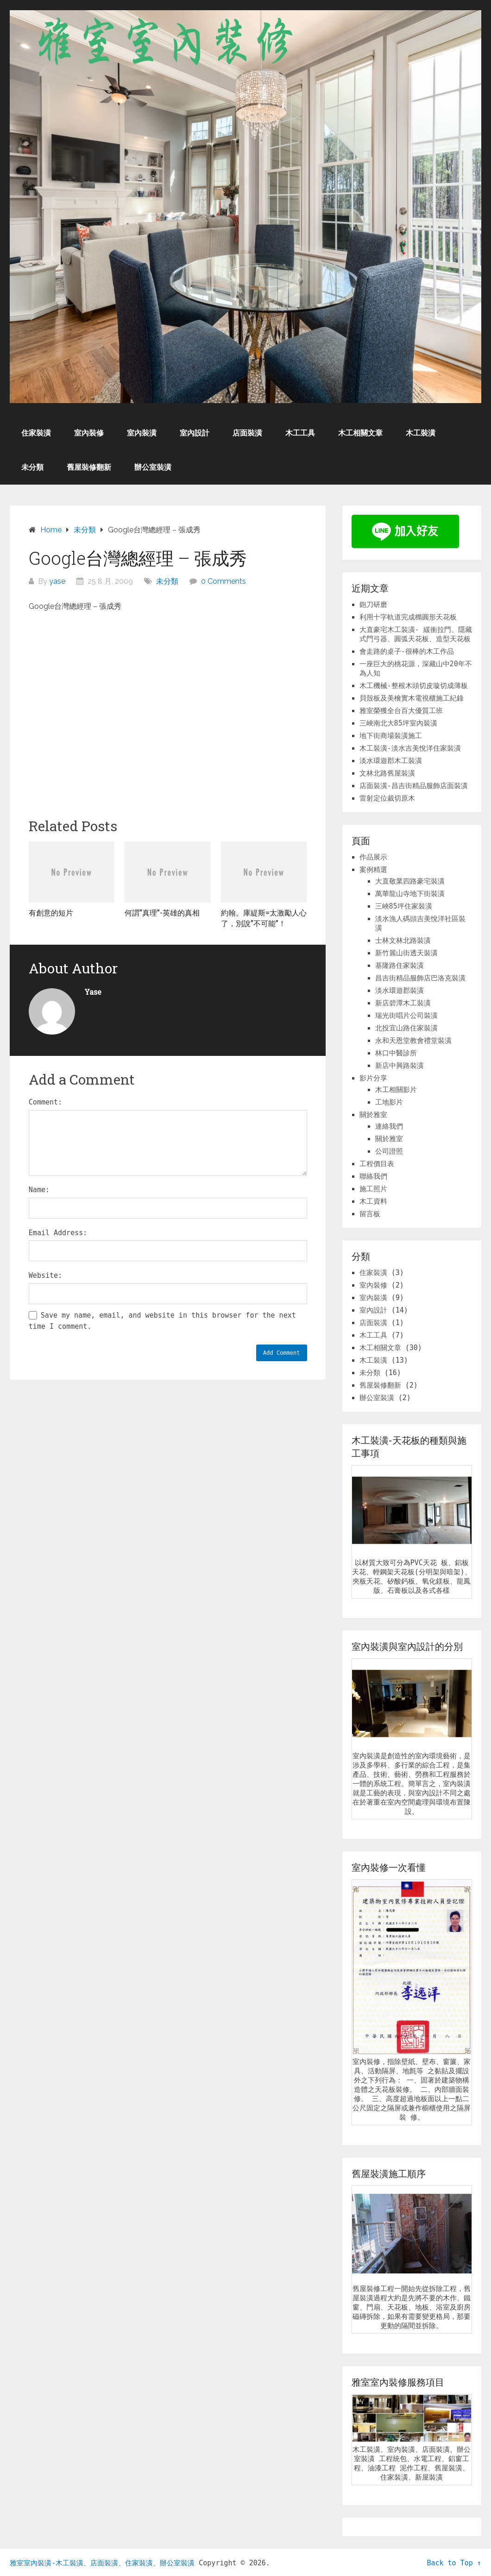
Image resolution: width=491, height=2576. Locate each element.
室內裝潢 (142, 433)
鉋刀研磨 (373, 604)
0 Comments (223, 581)
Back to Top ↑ (454, 2563)
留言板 (369, 1214)
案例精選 (373, 869)
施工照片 (373, 1189)
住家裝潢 (36, 433)
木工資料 (373, 1201)
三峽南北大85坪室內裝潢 (398, 723)
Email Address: (58, 1233)
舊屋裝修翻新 (89, 467)
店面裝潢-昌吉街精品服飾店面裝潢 (413, 786)
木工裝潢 (420, 433)
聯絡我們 (373, 1176)
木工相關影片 (396, 1090)
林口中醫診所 (396, 1053)
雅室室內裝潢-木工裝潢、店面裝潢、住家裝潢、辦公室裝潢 (102, 2563)
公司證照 (389, 1151)
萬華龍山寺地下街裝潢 (410, 894)
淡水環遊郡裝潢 (399, 990)
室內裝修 (89, 433)
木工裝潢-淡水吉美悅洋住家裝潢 (410, 748)
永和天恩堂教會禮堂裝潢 (413, 1040)
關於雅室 (373, 1115)
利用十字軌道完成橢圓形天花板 (408, 617)
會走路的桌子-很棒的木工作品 (406, 651)
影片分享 (373, 1078)
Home (51, 529)
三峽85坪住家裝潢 (403, 906)
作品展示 (373, 857)
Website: (45, 1275)
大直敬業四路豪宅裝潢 (410, 881)
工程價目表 (376, 1164)
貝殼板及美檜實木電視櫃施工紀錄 (411, 698)
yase (57, 581)
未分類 (32, 467)
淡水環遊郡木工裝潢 (390, 761)
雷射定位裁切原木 (387, 798)
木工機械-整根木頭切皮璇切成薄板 (413, 686)
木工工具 (300, 433)
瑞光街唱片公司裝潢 (406, 1015)
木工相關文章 (360, 433)
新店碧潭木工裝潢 (403, 1003)
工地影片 (389, 1102)
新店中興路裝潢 (399, 1065)
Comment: (45, 1102)
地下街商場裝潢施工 (390, 736)
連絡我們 (389, 1126)
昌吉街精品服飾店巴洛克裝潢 (420, 978)
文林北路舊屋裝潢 (387, 773)
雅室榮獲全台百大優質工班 (401, 711)
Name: (39, 1190)
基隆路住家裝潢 (399, 965)
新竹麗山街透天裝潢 (406, 953)
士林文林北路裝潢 (403, 940)
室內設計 (194, 433)
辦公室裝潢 (152, 467)
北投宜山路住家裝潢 (406, 1028)
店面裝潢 (247, 433)
